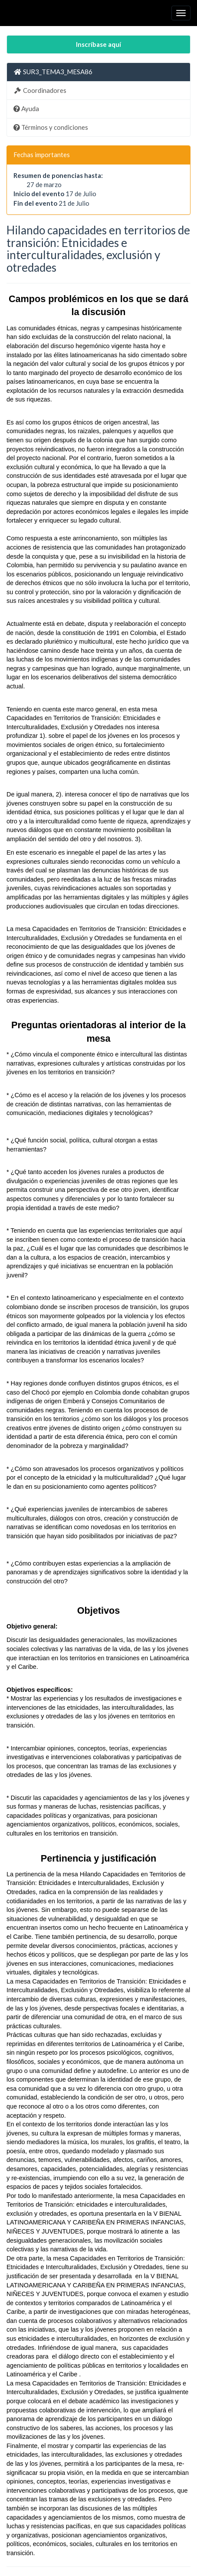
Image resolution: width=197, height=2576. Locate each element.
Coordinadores (39, 90)
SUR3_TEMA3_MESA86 (52, 72)
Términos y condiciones (50, 127)
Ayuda (26, 108)
